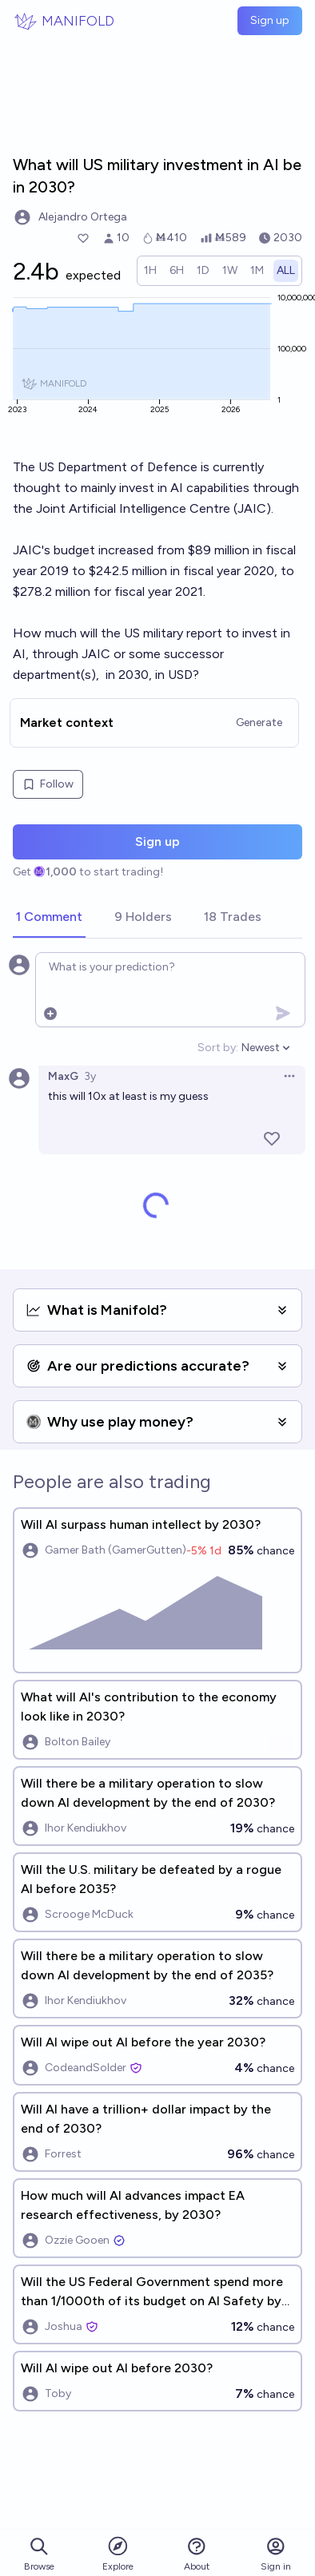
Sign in (276, 2554)
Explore (118, 2553)
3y (90, 1076)
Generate (259, 722)
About (196, 2554)
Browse (39, 2554)
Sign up (269, 20)
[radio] (150, 271)
